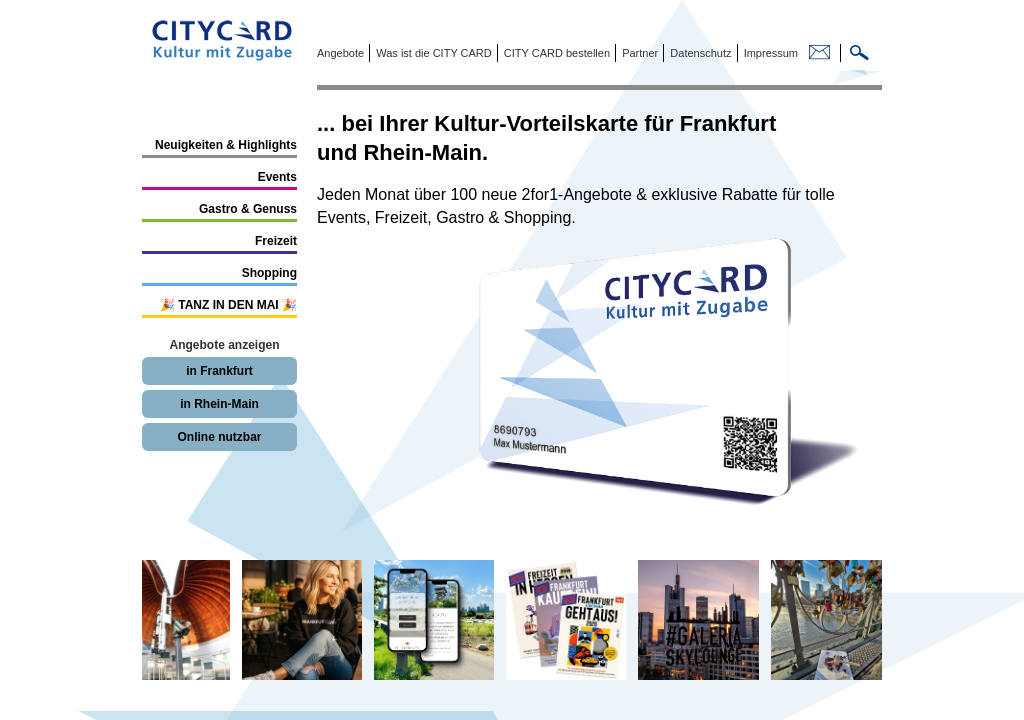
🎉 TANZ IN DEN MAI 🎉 (228, 305)
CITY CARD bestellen (555, 53)
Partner (638, 53)
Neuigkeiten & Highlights (226, 145)
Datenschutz (699, 53)
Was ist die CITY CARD (432, 53)
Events (277, 177)
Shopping (269, 273)
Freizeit (276, 241)
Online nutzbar (220, 437)
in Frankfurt (219, 371)
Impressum (769, 53)
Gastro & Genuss (248, 209)
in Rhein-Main (219, 404)
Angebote (340, 53)
